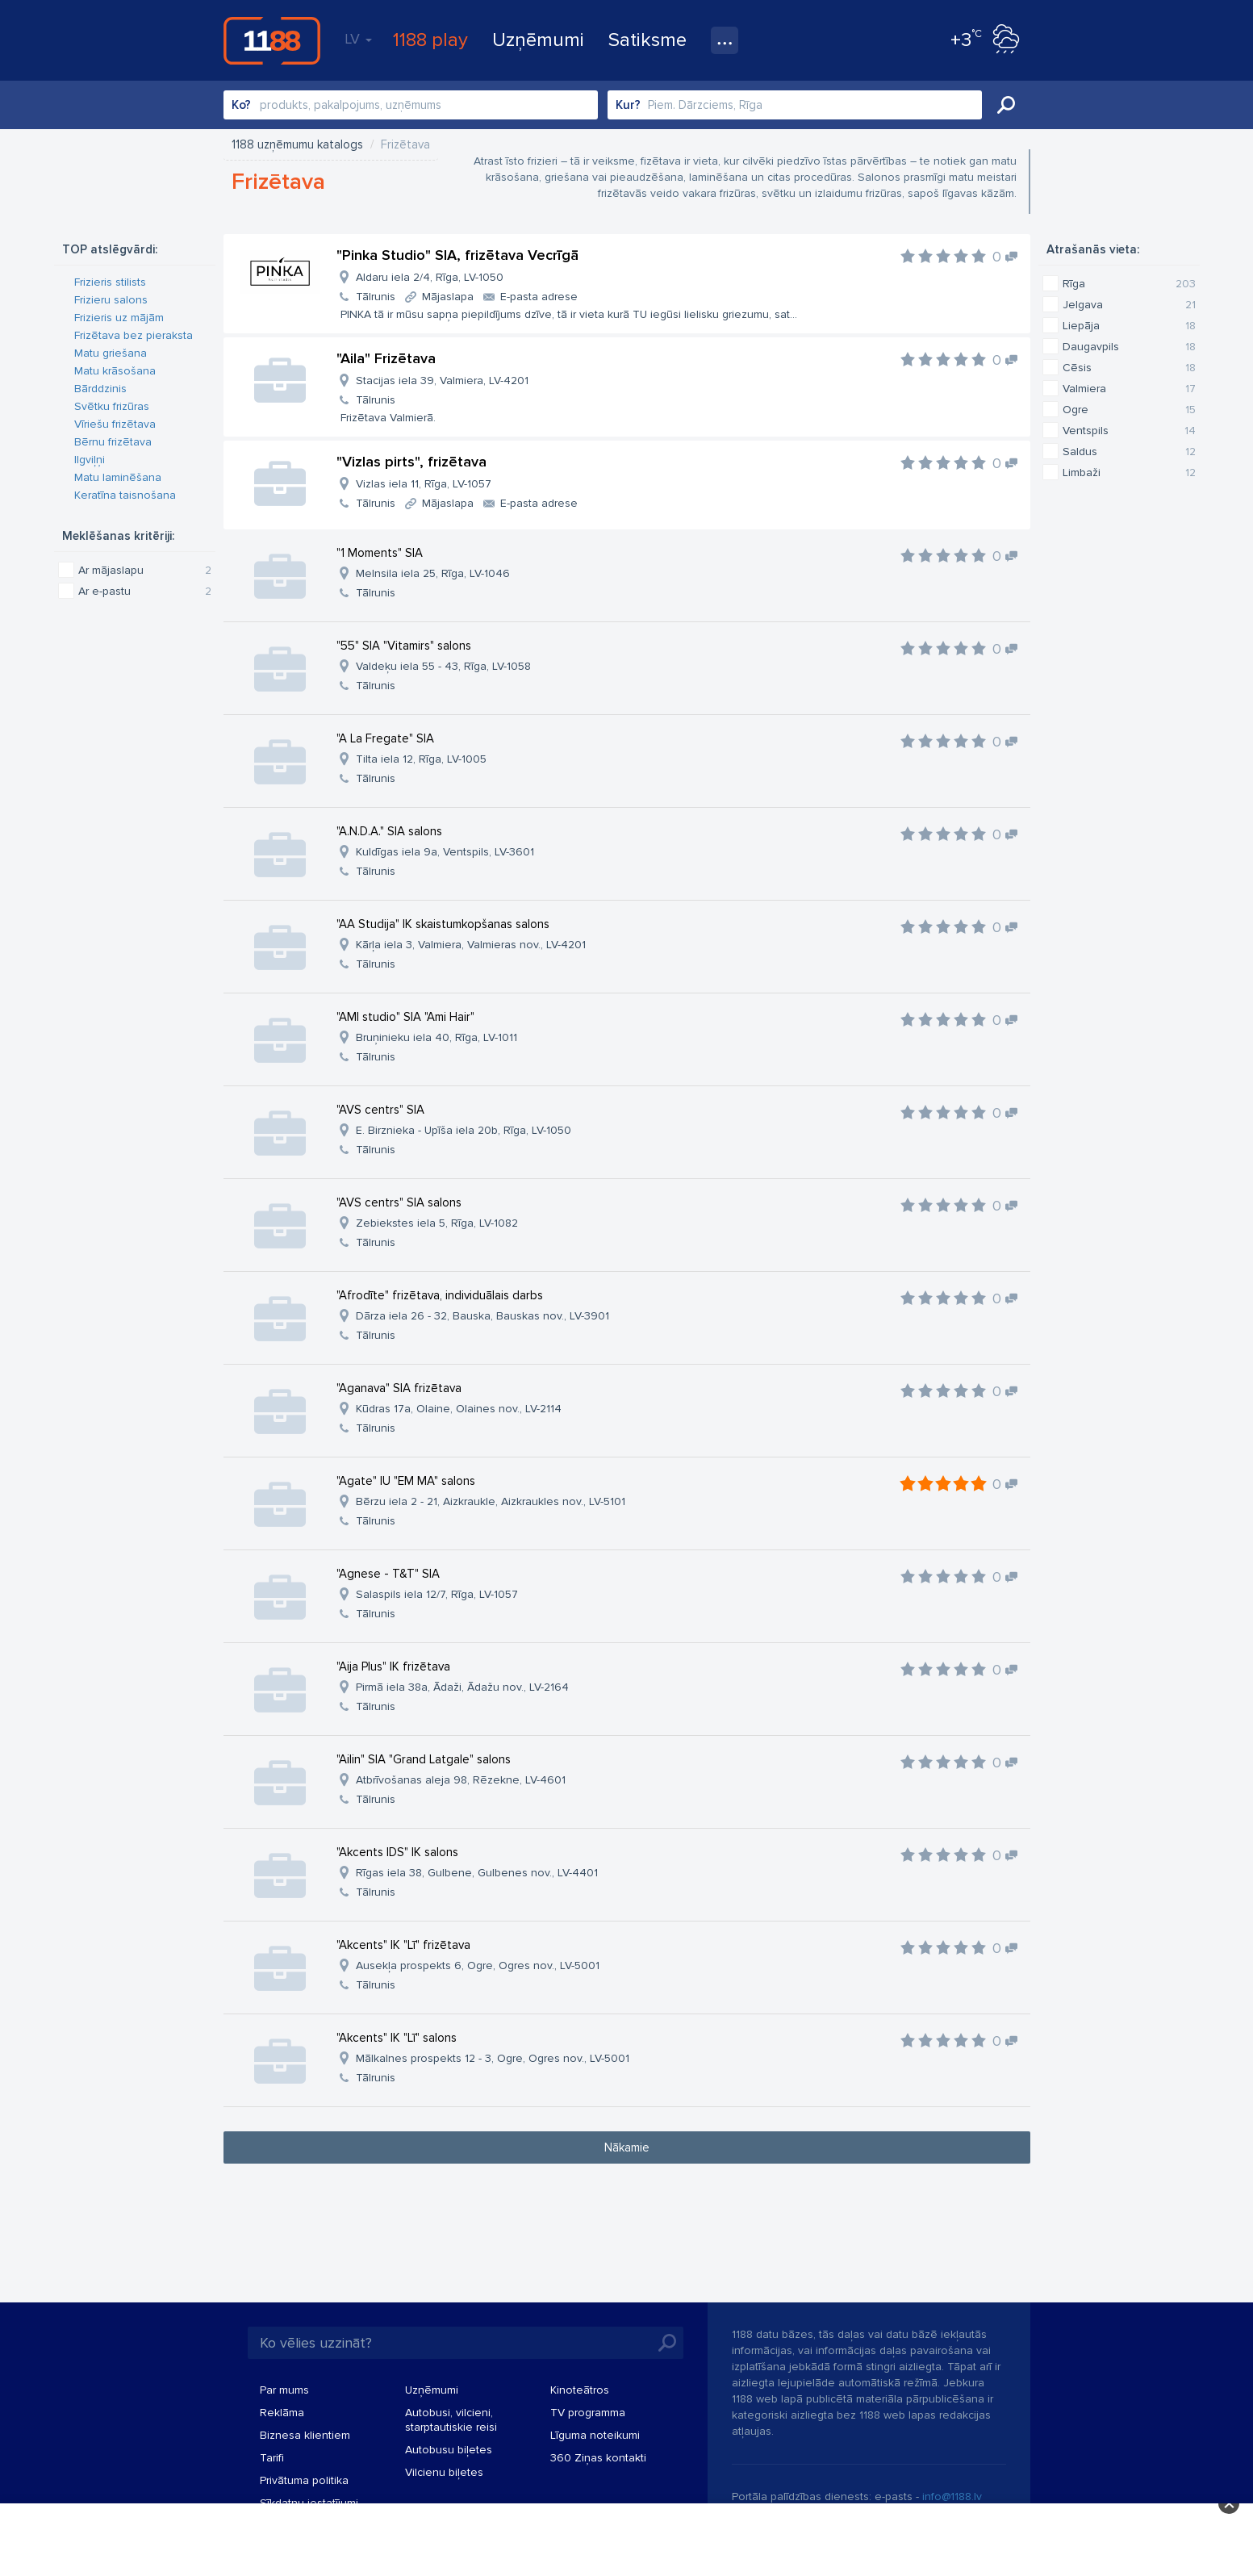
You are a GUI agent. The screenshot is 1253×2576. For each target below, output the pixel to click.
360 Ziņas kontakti (598, 2458)
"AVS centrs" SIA (380, 1109)
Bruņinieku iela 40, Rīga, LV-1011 (436, 1037)
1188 (271, 40)
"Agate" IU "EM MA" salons (405, 1481)
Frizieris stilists (110, 282)
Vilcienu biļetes (444, 2472)
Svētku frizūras (111, 406)
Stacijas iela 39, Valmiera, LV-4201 (442, 380)
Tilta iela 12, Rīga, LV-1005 (421, 759)
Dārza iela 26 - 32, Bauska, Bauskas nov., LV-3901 (482, 1316)
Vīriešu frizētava (115, 424)
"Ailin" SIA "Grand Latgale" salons (423, 1759)
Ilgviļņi (89, 459)
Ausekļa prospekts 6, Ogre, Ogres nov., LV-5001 (477, 1965)
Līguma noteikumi (595, 2435)
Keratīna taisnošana (125, 495)
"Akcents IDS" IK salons (397, 1852)
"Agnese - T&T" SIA (388, 1573)
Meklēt (1006, 105)
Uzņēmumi (538, 40)
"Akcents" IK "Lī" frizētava (403, 1945)
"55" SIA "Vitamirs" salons (403, 645)
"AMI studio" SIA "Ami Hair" (405, 1017)
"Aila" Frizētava (386, 358)
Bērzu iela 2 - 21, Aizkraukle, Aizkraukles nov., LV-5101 (490, 1501)
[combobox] (410, 104)
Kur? (628, 105)
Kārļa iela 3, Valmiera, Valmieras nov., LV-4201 (471, 944)
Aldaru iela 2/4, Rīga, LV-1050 (429, 277)
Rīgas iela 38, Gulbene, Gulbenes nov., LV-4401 (477, 1873)
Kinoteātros (579, 2390)
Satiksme (647, 40)
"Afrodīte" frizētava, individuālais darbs (439, 1295)
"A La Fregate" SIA (385, 738)
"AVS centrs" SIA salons (399, 1202)
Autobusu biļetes (448, 2450)
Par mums (284, 2390)
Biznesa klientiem (305, 2435)
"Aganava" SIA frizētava (399, 1388)
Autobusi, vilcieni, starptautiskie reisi (451, 2420)
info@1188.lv (952, 2496)
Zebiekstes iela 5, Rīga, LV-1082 (437, 1223)
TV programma (587, 2412)
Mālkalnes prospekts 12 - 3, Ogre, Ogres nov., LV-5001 (492, 2058)
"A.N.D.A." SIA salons (389, 831)
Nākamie (626, 2147)
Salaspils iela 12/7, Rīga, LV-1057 (437, 1594)
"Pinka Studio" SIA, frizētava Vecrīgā (457, 255)
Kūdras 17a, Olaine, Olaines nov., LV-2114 (459, 1409)
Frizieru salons (111, 300)
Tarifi (272, 2458)
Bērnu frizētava (113, 442)
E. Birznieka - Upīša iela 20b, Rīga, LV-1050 (463, 1130)
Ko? (241, 105)
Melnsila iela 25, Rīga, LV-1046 (433, 573)
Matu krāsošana (115, 371)
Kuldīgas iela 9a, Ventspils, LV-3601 (445, 852)
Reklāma (282, 2412)
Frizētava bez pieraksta (133, 335)
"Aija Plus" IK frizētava (393, 1666)
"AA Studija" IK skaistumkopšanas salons (442, 924)
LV (358, 39)
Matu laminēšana (117, 477)
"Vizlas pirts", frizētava (411, 461)
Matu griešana (110, 353)
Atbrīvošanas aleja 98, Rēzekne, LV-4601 (461, 1780)
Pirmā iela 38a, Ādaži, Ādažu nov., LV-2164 (462, 1687)
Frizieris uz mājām (119, 317)
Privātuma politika (304, 2480)
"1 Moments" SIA (379, 553)
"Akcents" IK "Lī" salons (396, 2037)
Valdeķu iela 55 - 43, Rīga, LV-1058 (443, 666)
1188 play (430, 40)
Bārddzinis (100, 388)
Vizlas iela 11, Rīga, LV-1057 (423, 484)
